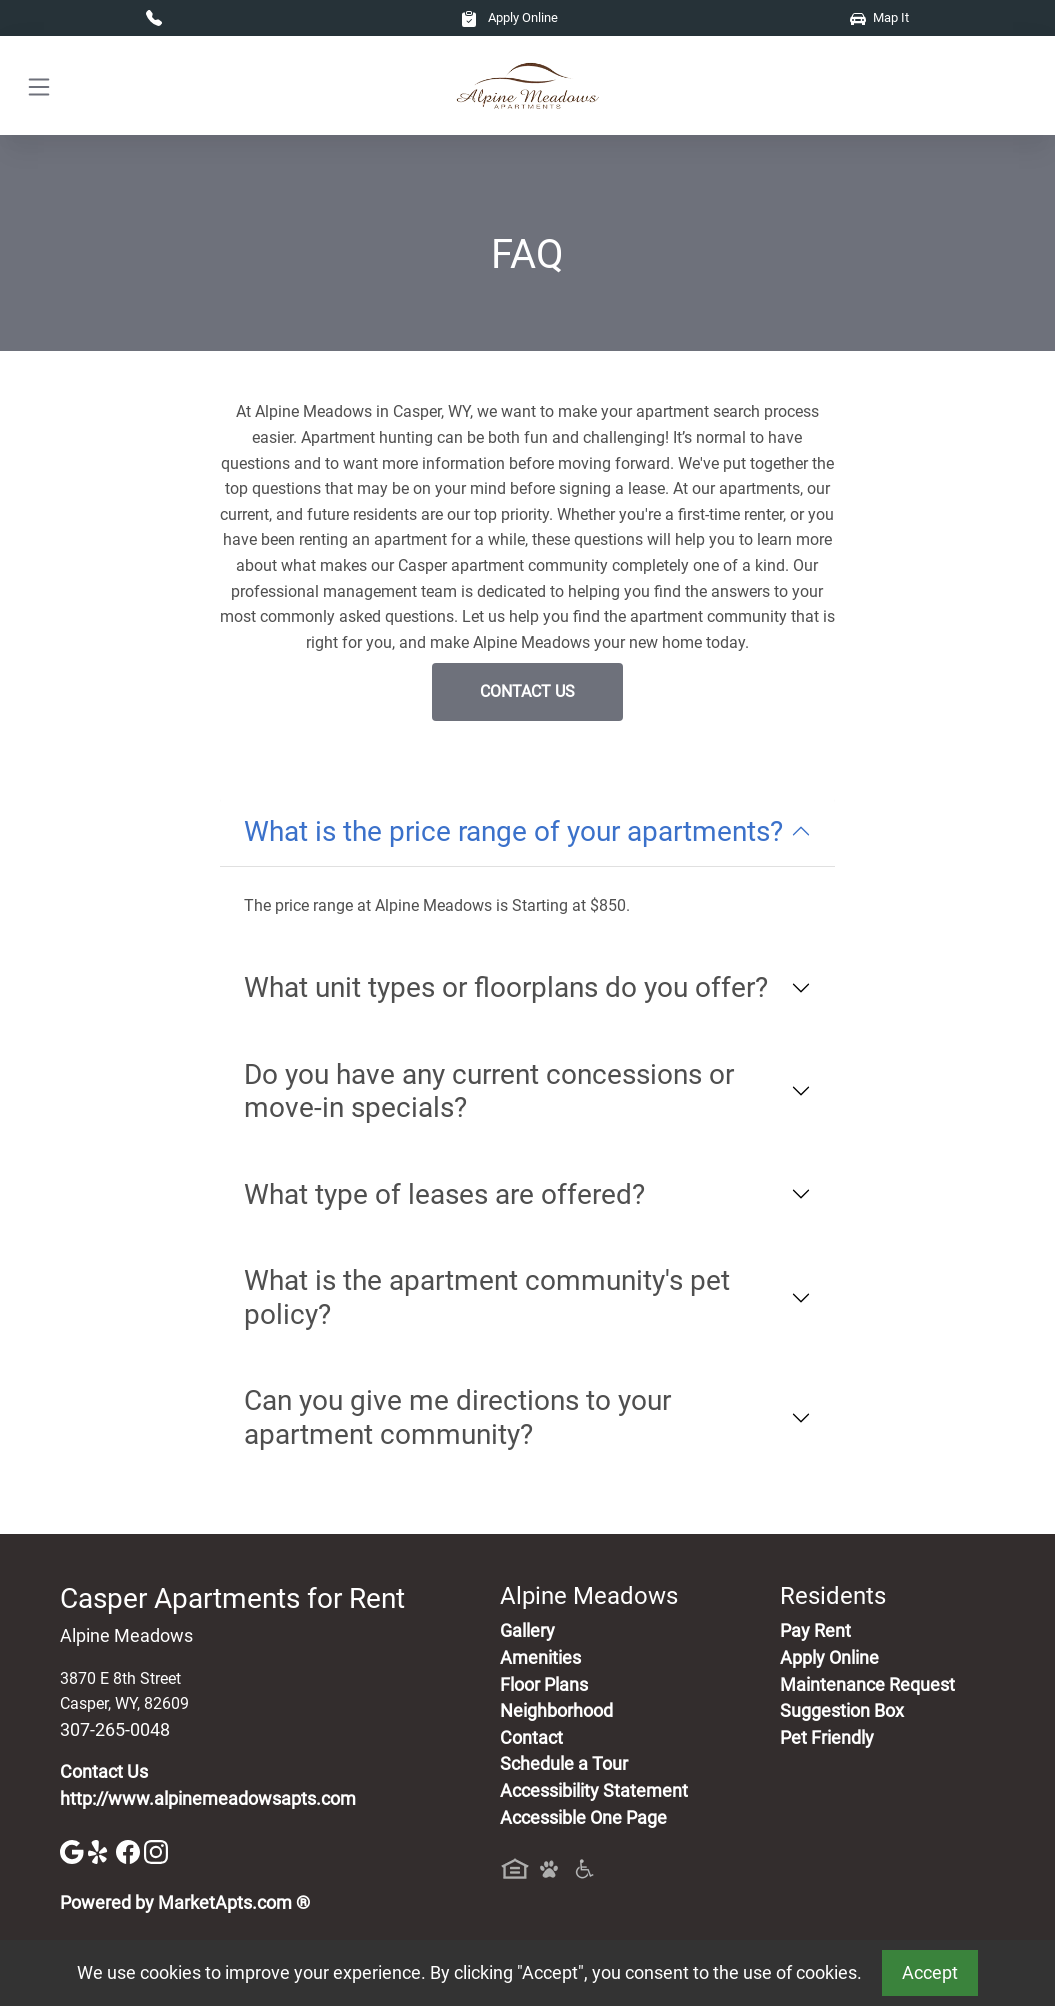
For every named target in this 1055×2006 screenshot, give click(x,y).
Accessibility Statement (594, 1791)
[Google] (74, 1851)
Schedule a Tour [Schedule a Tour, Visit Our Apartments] (564, 1764)
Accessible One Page (583, 1818)
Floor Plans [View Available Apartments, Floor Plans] (544, 1685)
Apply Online (509, 17)
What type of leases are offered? (444, 1194)
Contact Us (527, 691)
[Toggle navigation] (39, 86)
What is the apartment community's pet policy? (487, 1297)
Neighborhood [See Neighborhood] (556, 1711)
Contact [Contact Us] (531, 1738)
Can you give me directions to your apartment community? (457, 1417)
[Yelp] (102, 1851)
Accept (930, 1973)
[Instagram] (156, 1851)
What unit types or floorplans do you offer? (506, 987)
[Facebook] (130, 1851)
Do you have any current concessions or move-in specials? (489, 1091)
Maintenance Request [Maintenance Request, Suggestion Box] (867, 1685)
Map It (879, 17)
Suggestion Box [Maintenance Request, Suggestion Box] (842, 1711)
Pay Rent (815, 1631)
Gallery (527, 1631)
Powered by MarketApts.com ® (185, 1903)
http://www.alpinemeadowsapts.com (208, 1799)
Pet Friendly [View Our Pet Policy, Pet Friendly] (827, 1738)
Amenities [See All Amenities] (540, 1658)
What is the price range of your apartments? (513, 831)
